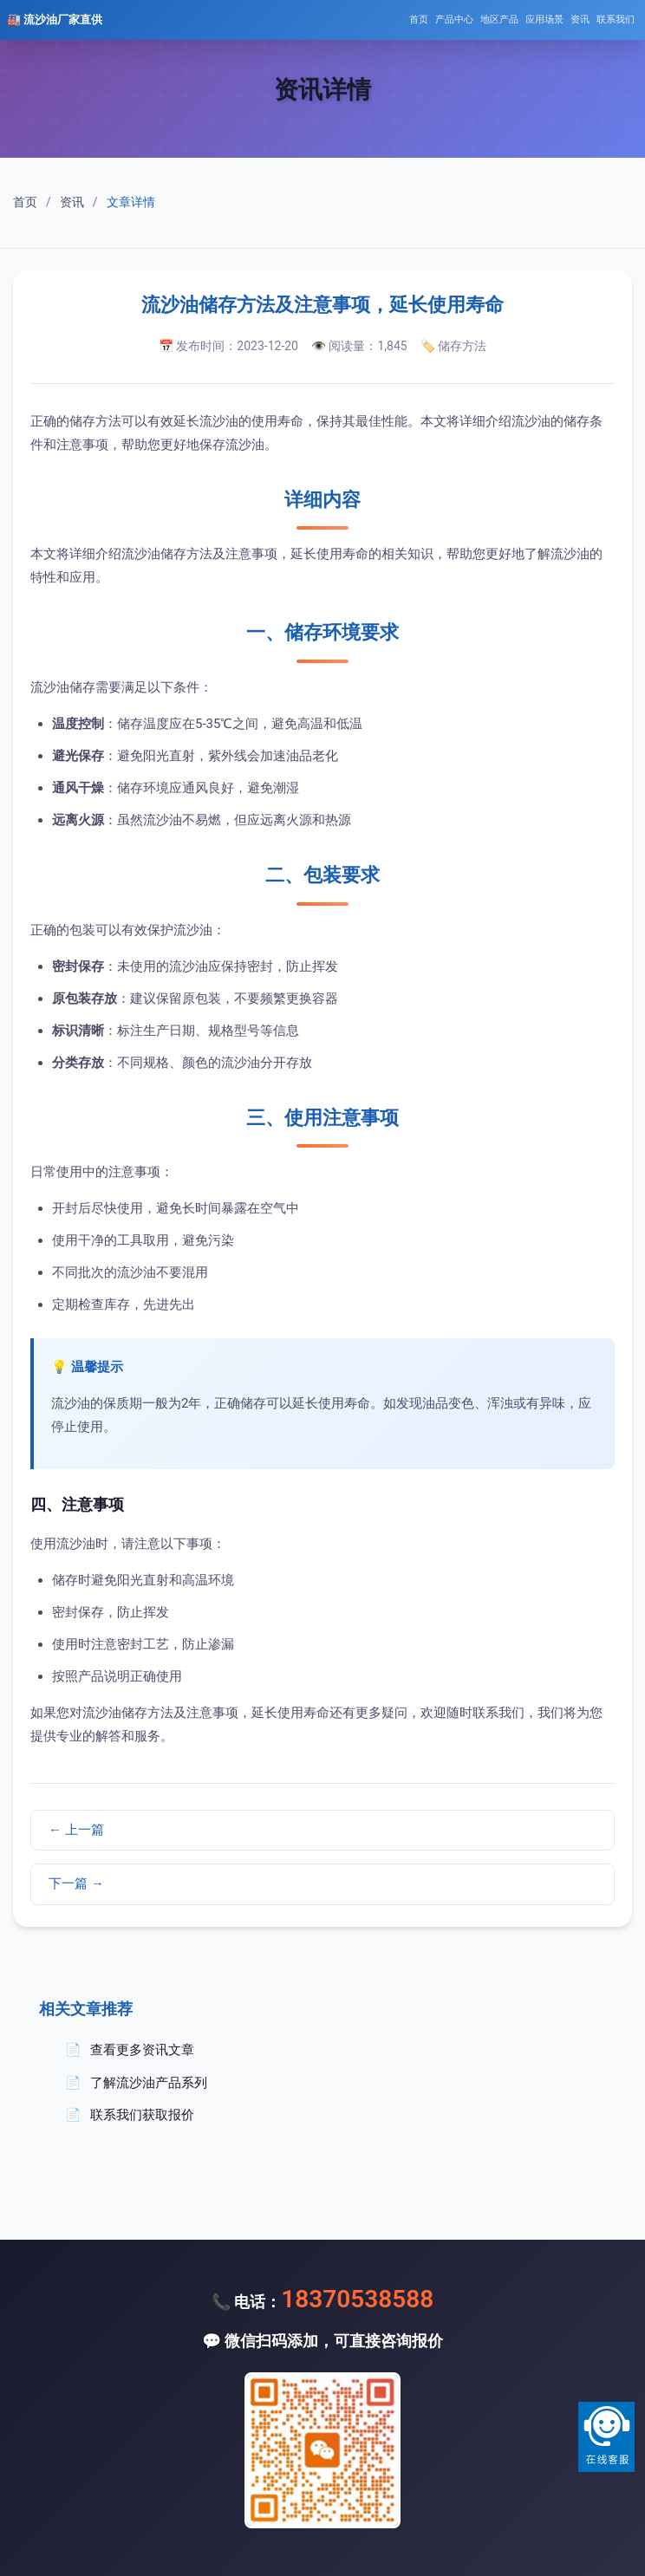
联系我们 (615, 19)
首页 (418, 19)
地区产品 (499, 19)
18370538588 (357, 2299)
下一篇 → (76, 1883)
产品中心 (454, 19)
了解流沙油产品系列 (148, 2083)
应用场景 (544, 19)
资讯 (580, 19)
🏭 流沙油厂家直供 (54, 19)
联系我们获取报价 (142, 2115)
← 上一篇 (76, 1830)
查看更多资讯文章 (142, 2050)
